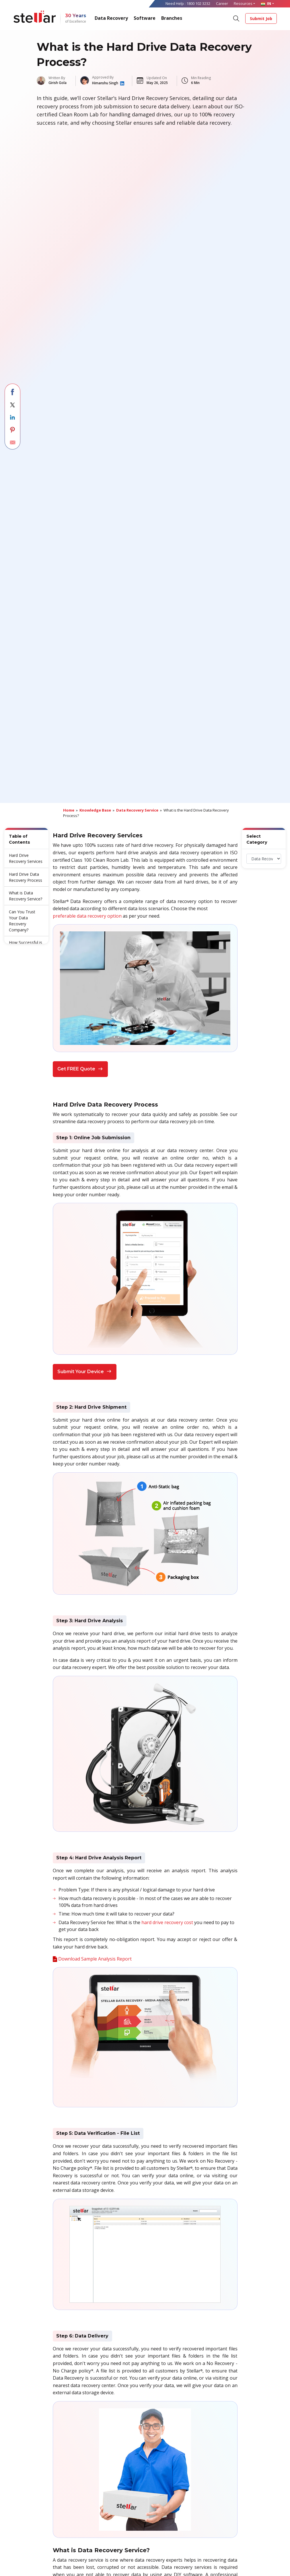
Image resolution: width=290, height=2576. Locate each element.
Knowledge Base (95, 810)
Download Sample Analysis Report (95, 1959)
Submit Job (261, 18)
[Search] (236, 18)
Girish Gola (57, 82)
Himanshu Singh (105, 83)
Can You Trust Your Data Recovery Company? (22, 921)
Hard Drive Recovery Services (25, 858)
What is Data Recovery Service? (25, 896)
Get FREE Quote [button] (80, 1069)
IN (266, 3)
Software (144, 18)
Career (222, 3)
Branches (171, 18)
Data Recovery (111, 18)
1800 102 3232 (198, 3)
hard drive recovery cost (167, 1922)
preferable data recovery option (87, 916)
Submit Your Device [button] (84, 1372)
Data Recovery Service (137, 810)
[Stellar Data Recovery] (34, 16)
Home (68, 810)
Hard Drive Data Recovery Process (25, 877)
